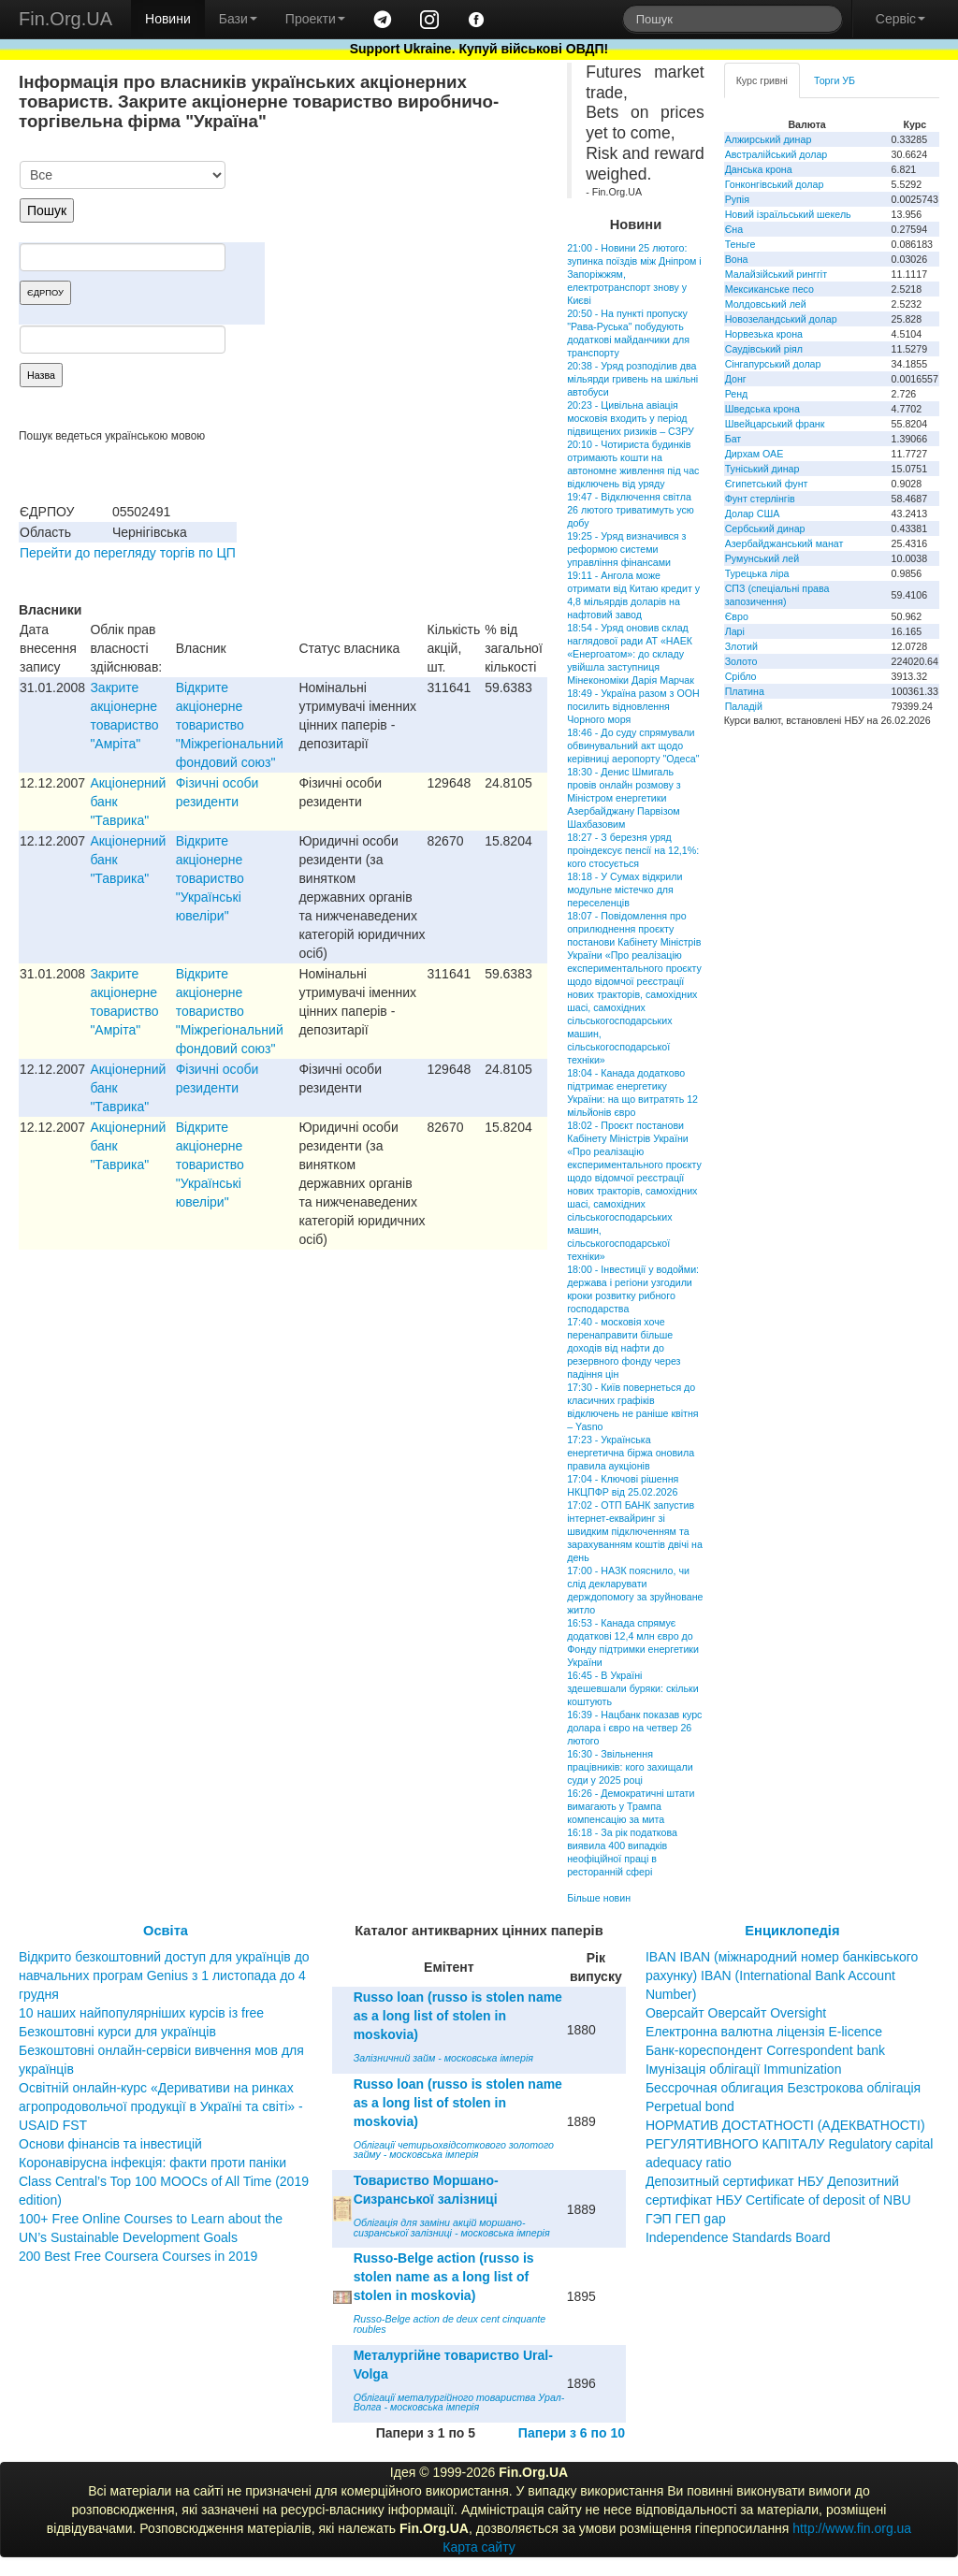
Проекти (315, 18)
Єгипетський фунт (766, 483)
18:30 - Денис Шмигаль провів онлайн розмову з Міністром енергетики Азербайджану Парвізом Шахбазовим (624, 798)
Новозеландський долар (781, 319)
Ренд (736, 393)
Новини (168, 18)
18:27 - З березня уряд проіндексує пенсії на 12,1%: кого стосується (633, 850)
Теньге (740, 244)
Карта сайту (479, 2547)
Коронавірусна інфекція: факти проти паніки (152, 2162)
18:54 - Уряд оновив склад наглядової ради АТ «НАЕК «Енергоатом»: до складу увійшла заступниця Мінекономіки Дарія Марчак (630, 654)
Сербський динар (765, 528)
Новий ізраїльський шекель (788, 214)
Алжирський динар (768, 139)
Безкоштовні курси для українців (117, 2031)
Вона (736, 259)
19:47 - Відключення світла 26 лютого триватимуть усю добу (630, 509)
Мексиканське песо (769, 289)
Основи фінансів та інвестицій (110, 2143)
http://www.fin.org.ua (851, 2528)
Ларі (735, 631)
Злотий (741, 646)
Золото (741, 661)
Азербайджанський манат (784, 543)
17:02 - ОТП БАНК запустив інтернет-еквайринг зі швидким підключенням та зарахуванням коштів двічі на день (635, 1531)
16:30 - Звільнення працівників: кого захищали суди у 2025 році (629, 1767)
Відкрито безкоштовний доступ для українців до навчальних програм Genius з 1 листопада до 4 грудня (164, 1975)
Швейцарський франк (775, 423)
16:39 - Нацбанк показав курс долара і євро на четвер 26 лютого (634, 1727)
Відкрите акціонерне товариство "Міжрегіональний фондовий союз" (229, 725)
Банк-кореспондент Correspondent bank (765, 2050)
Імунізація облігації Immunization (744, 2069)
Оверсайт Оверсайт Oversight (736, 2012)
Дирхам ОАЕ (754, 453)
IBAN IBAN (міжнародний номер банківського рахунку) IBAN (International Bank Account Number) (782, 1975)
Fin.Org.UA (65, 18)
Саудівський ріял (764, 349)
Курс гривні (762, 80)
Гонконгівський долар (774, 184)
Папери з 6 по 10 (571, 2432)
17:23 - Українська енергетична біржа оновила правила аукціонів (630, 1452)
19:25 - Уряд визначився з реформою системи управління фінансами (626, 549)
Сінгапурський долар (773, 363)
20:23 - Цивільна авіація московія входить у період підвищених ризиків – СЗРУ (630, 418)
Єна (734, 229)
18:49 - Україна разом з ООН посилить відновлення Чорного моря (633, 706)
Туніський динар (762, 468)
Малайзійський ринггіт (776, 274)
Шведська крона (762, 408)
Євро (736, 616)
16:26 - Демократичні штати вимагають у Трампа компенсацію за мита (630, 1806)
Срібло (741, 676)
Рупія (737, 199)
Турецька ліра (757, 573)
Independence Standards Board (738, 2237)
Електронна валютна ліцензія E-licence (764, 2031)
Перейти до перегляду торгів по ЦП (128, 552)
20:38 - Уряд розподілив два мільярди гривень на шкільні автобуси (632, 379)
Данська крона (758, 169)
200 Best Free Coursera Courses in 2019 (138, 2256)
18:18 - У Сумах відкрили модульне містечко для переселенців (624, 889)
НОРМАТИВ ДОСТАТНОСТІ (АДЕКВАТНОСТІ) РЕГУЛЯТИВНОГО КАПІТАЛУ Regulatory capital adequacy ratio (790, 2144)
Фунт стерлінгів (760, 498)
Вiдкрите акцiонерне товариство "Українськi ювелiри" (210, 878)
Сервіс (900, 18)
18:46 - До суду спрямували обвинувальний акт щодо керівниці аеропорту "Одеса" (633, 745)
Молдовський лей (765, 304)
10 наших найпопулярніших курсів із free (141, 2012)
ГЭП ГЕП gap (686, 2218)
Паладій (743, 706)
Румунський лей (762, 558)
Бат (733, 438)
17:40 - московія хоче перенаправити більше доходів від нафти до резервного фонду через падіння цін (623, 1348)
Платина (744, 691)
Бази (238, 18)
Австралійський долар (776, 154)
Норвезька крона (764, 334)
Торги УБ (834, 80)
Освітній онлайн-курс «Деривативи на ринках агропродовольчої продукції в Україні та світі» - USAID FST (161, 2106)
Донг (736, 378)
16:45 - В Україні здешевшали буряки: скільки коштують (632, 1688)
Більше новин (599, 1897)
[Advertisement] (407, 258)
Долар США (752, 513)
